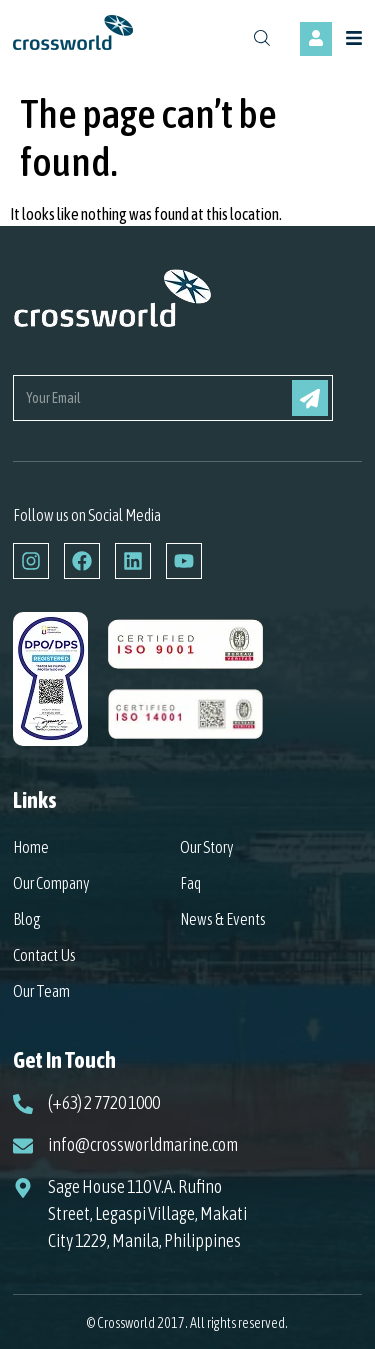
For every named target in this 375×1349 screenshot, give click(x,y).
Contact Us (44, 955)
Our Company (51, 883)
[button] (357, 39)
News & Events (223, 919)
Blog (27, 919)
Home (31, 847)
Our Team (41, 991)
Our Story (207, 847)
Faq (190, 883)
